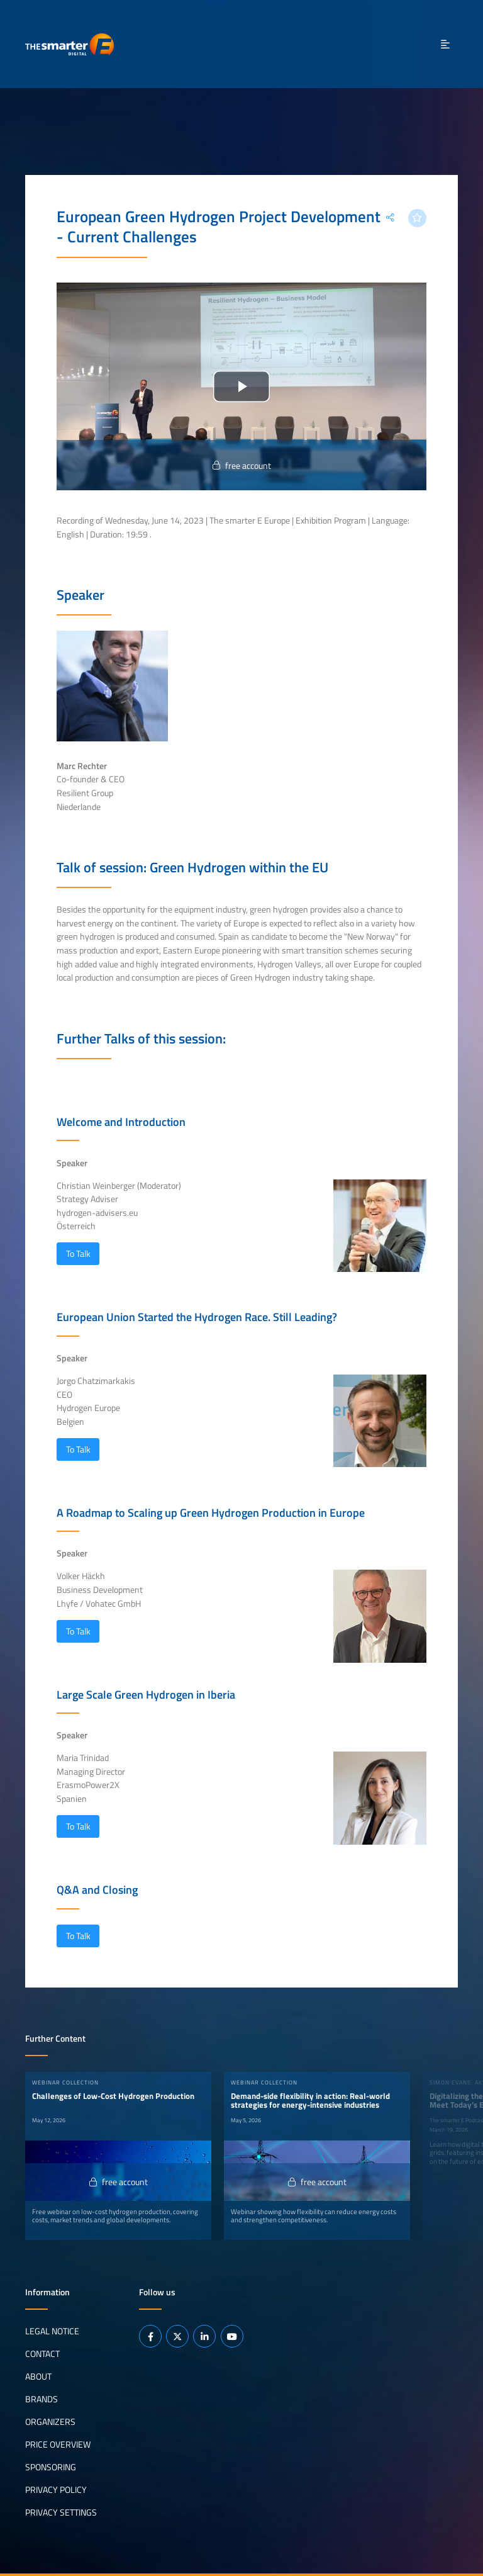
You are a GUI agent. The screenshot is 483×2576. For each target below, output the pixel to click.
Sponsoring (50, 2467)
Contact (42, 2354)
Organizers (50, 2422)
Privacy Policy (56, 2490)
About (38, 2376)
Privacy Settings (61, 2512)
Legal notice (52, 2331)
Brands (41, 2399)
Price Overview (58, 2444)
